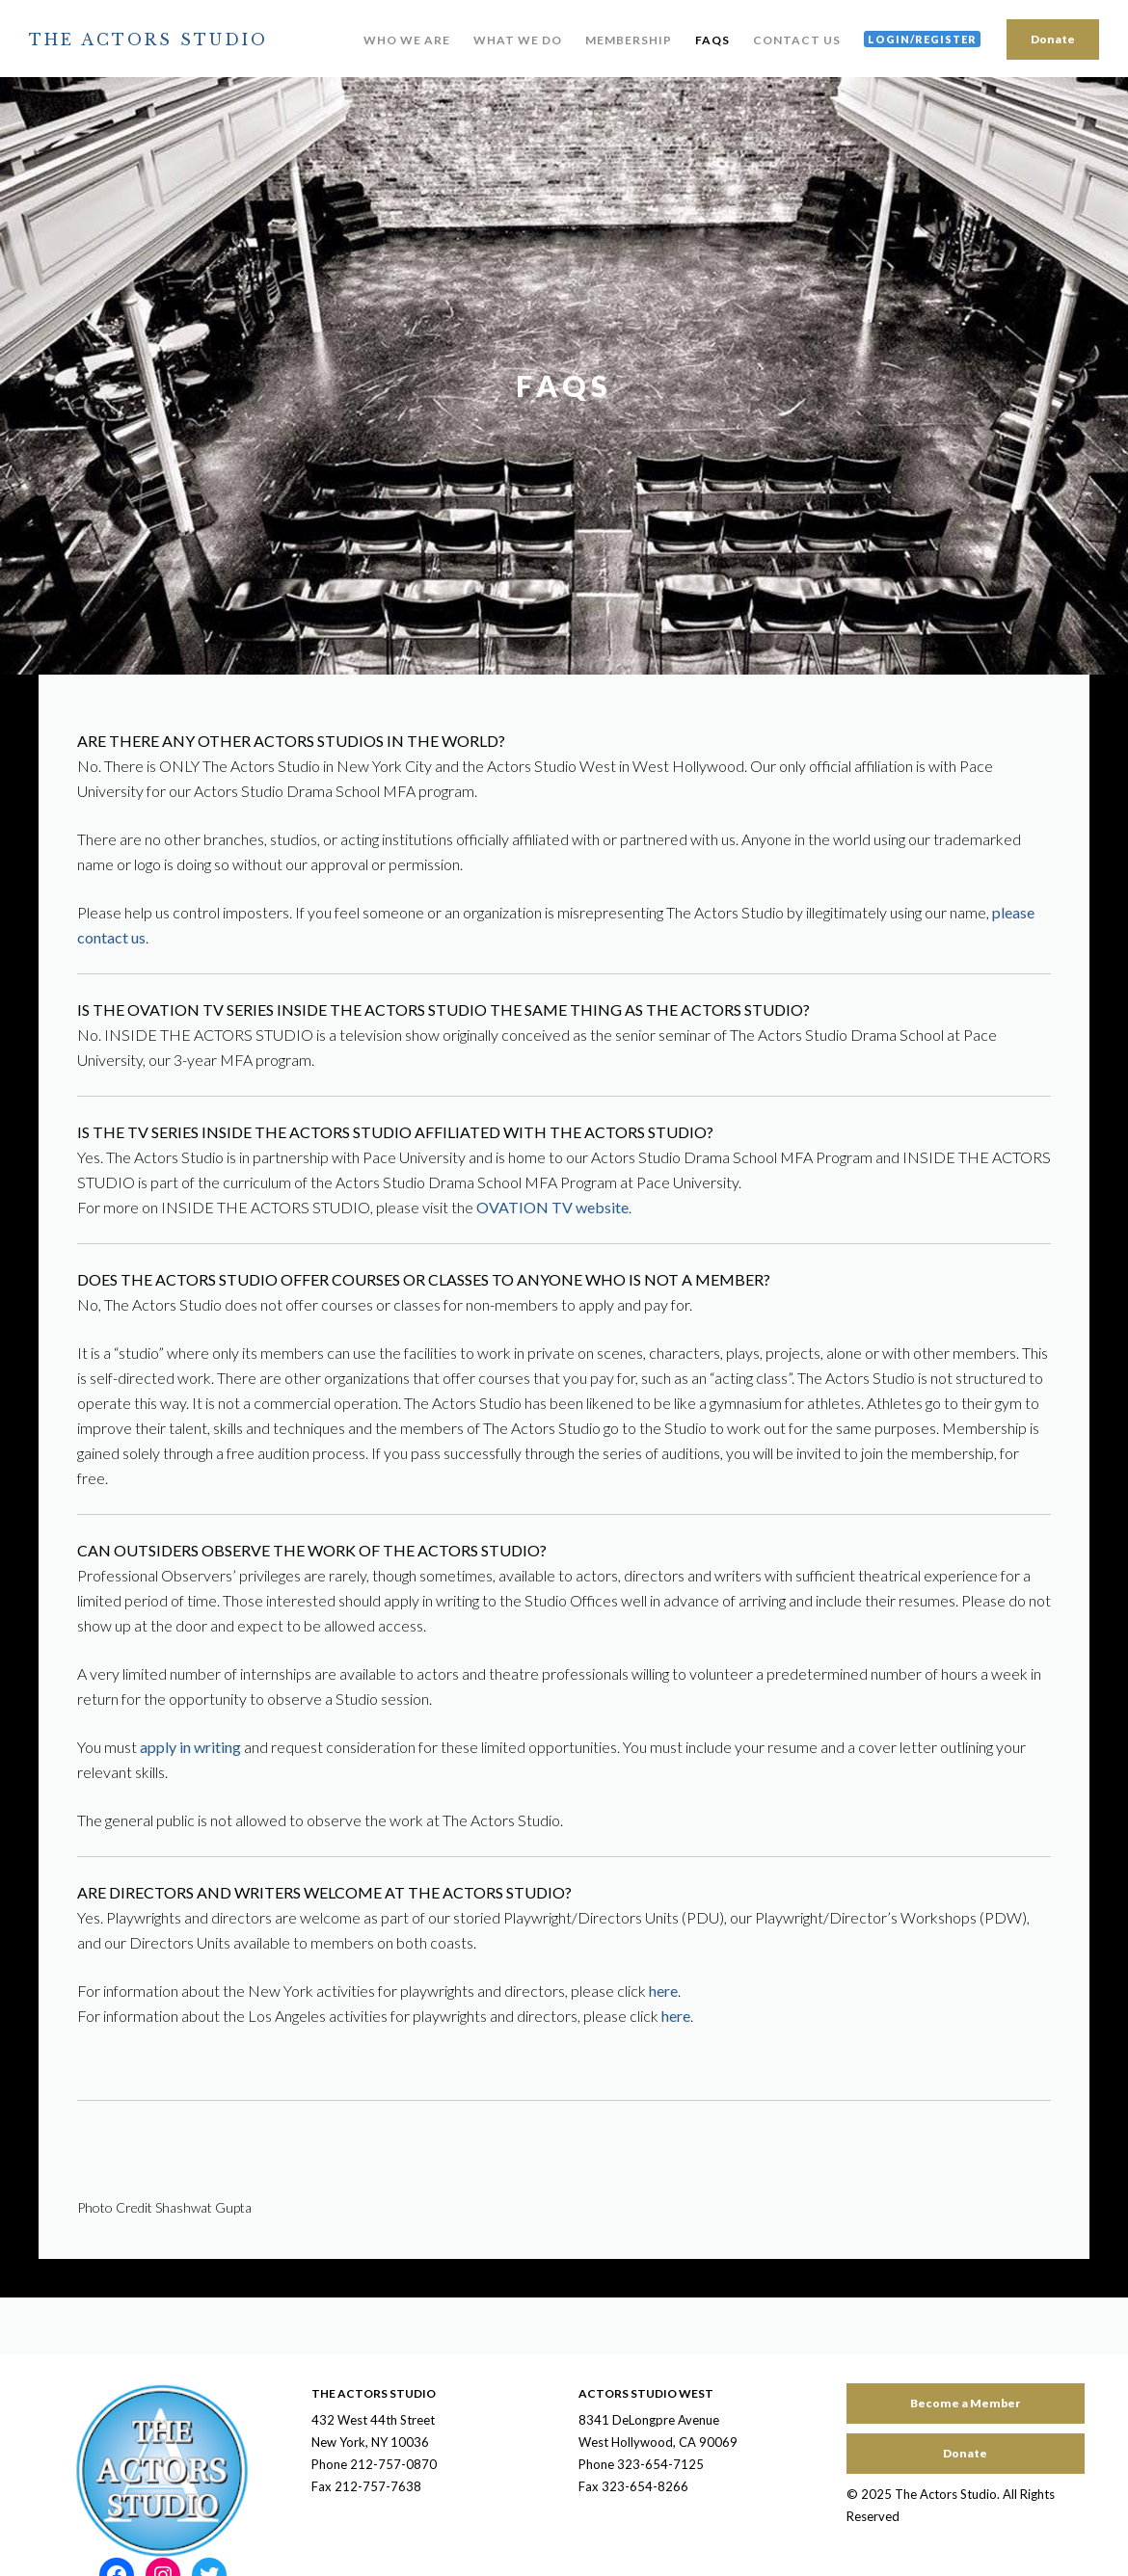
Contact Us (797, 40)
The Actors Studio (148, 39)
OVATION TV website (552, 1207)
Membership (628, 40)
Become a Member (965, 2403)
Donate (1053, 39)
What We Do (517, 40)
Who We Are (406, 40)
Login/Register (922, 39)
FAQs (712, 40)
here (663, 1990)
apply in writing (190, 1747)
